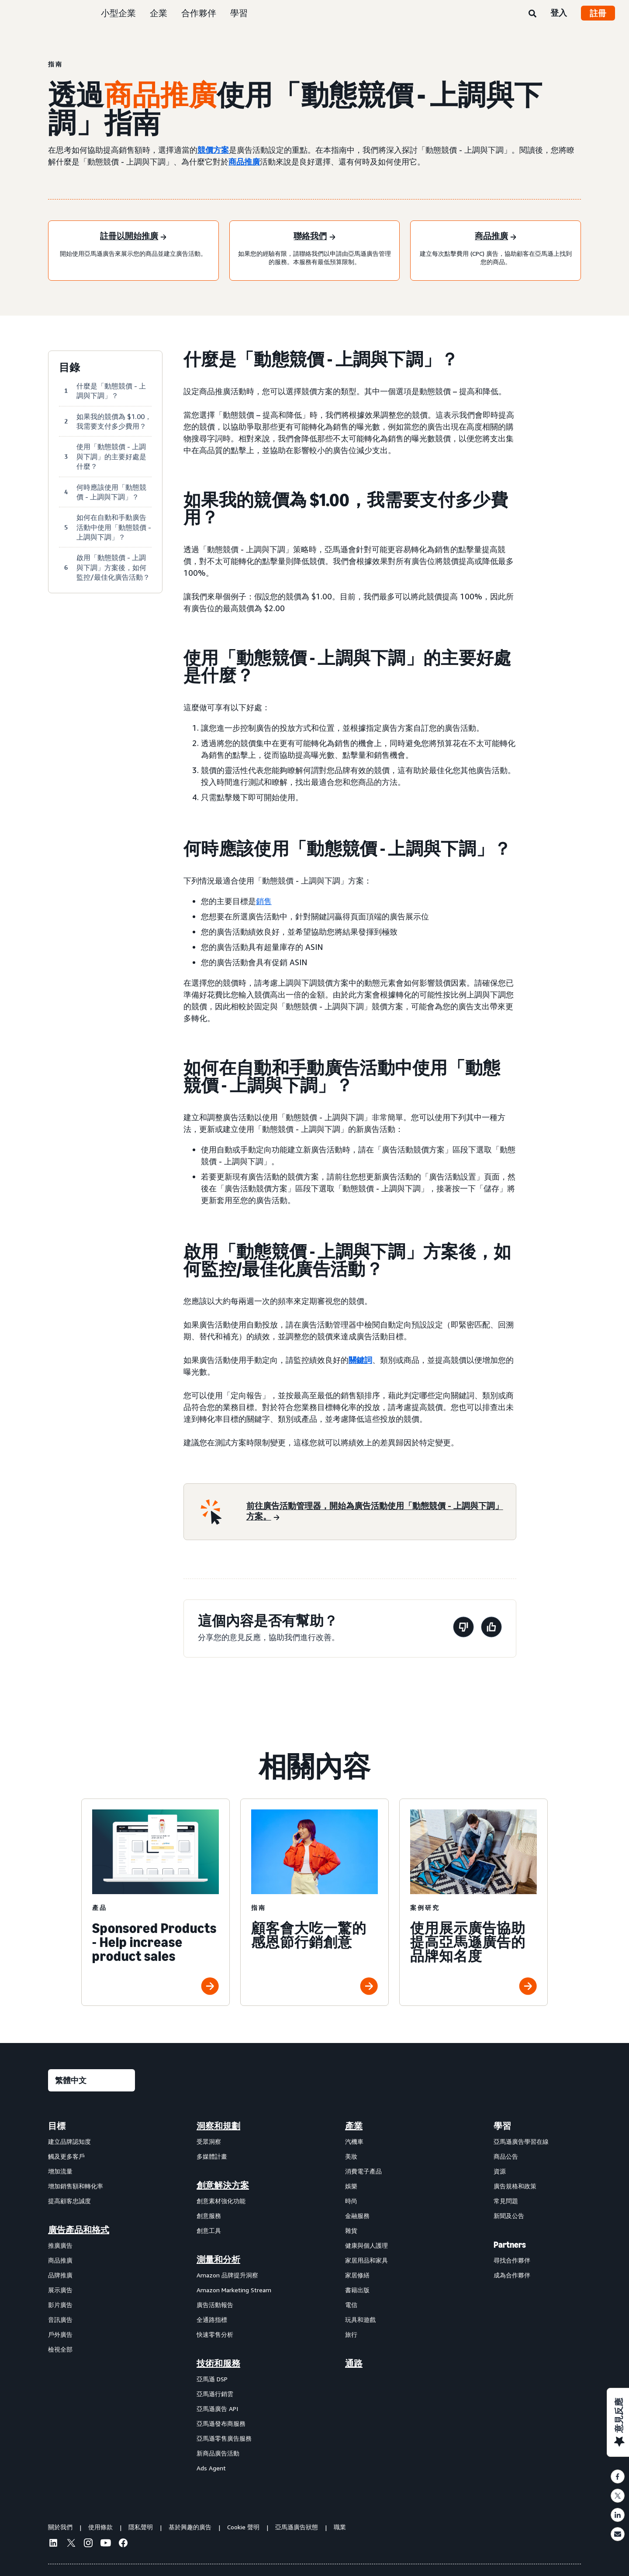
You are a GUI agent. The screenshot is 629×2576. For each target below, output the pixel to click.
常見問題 (506, 2201)
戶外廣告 (60, 2334)
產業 (354, 2126)
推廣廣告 (60, 2245)
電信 (351, 2304)
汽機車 (354, 2141)
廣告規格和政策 (515, 2186)
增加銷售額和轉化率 (75, 2186)
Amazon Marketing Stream (234, 2290)
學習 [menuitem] (502, 2126)
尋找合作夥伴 (512, 2260)
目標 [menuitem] (57, 2126)
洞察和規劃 (218, 2126)
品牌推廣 (60, 2275)
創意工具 (209, 2230)
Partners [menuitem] (510, 2244)
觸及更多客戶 (66, 2156)
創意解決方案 (223, 2185)
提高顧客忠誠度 (69, 2201)
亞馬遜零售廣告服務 (224, 2438)
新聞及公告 (509, 2215)
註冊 (598, 13)
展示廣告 (60, 2290)
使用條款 (100, 2527)
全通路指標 (212, 2319)
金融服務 (357, 2215)
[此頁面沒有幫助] (463, 1628)
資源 (500, 2171)
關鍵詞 (360, 1360)
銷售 (264, 901)
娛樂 (351, 2186)
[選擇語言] (91, 2080)
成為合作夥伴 (512, 2275)
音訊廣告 (60, 2319)
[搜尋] (532, 14)
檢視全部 (60, 2349)
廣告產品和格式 (78, 2230)
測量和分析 (218, 2259)
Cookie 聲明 (243, 2527)
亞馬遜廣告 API (217, 2408)
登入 (558, 12)
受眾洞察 (209, 2141)
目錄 (69, 367)
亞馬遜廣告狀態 (296, 2527)
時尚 (351, 2201)
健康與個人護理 (366, 2245)
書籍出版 (357, 2290)
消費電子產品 (363, 2171)
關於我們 (60, 2527)
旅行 (351, 2334)
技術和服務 (218, 2363)
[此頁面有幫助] (491, 1628)
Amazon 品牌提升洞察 (227, 2275)
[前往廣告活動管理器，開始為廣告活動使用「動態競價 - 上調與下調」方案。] (375, 1511)
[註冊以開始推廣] (133, 237)
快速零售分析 (215, 2334)
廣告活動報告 (215, 2304)
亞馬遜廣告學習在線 (521, 2141)
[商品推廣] (495, 237)
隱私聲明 (140, 2527)
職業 (340, 2527)
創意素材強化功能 (221, 2201)
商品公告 (506, 2156)
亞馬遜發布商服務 (221, 2423)
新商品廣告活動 (218, 2453)
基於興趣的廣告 (190, 2527)
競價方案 (213, 150)
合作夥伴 (198, 13)
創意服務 (209, 2215)
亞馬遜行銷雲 (215, 2393)
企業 (158, 13)
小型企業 (118, 13)
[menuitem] (91, 2296)
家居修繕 (357, 2275)
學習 (239, 13)
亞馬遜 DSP (212, 2379)
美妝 (351, 2156)
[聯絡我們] (314, 237)
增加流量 (60, 2171)
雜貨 (351, 2230)
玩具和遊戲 (360, 2319)
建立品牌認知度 (69, 2141)
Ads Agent (211, 2468)
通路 (354, 2363)
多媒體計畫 (212, 2156)
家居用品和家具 (366, 2260)
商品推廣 (244, 161)
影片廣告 (60, 2304)
